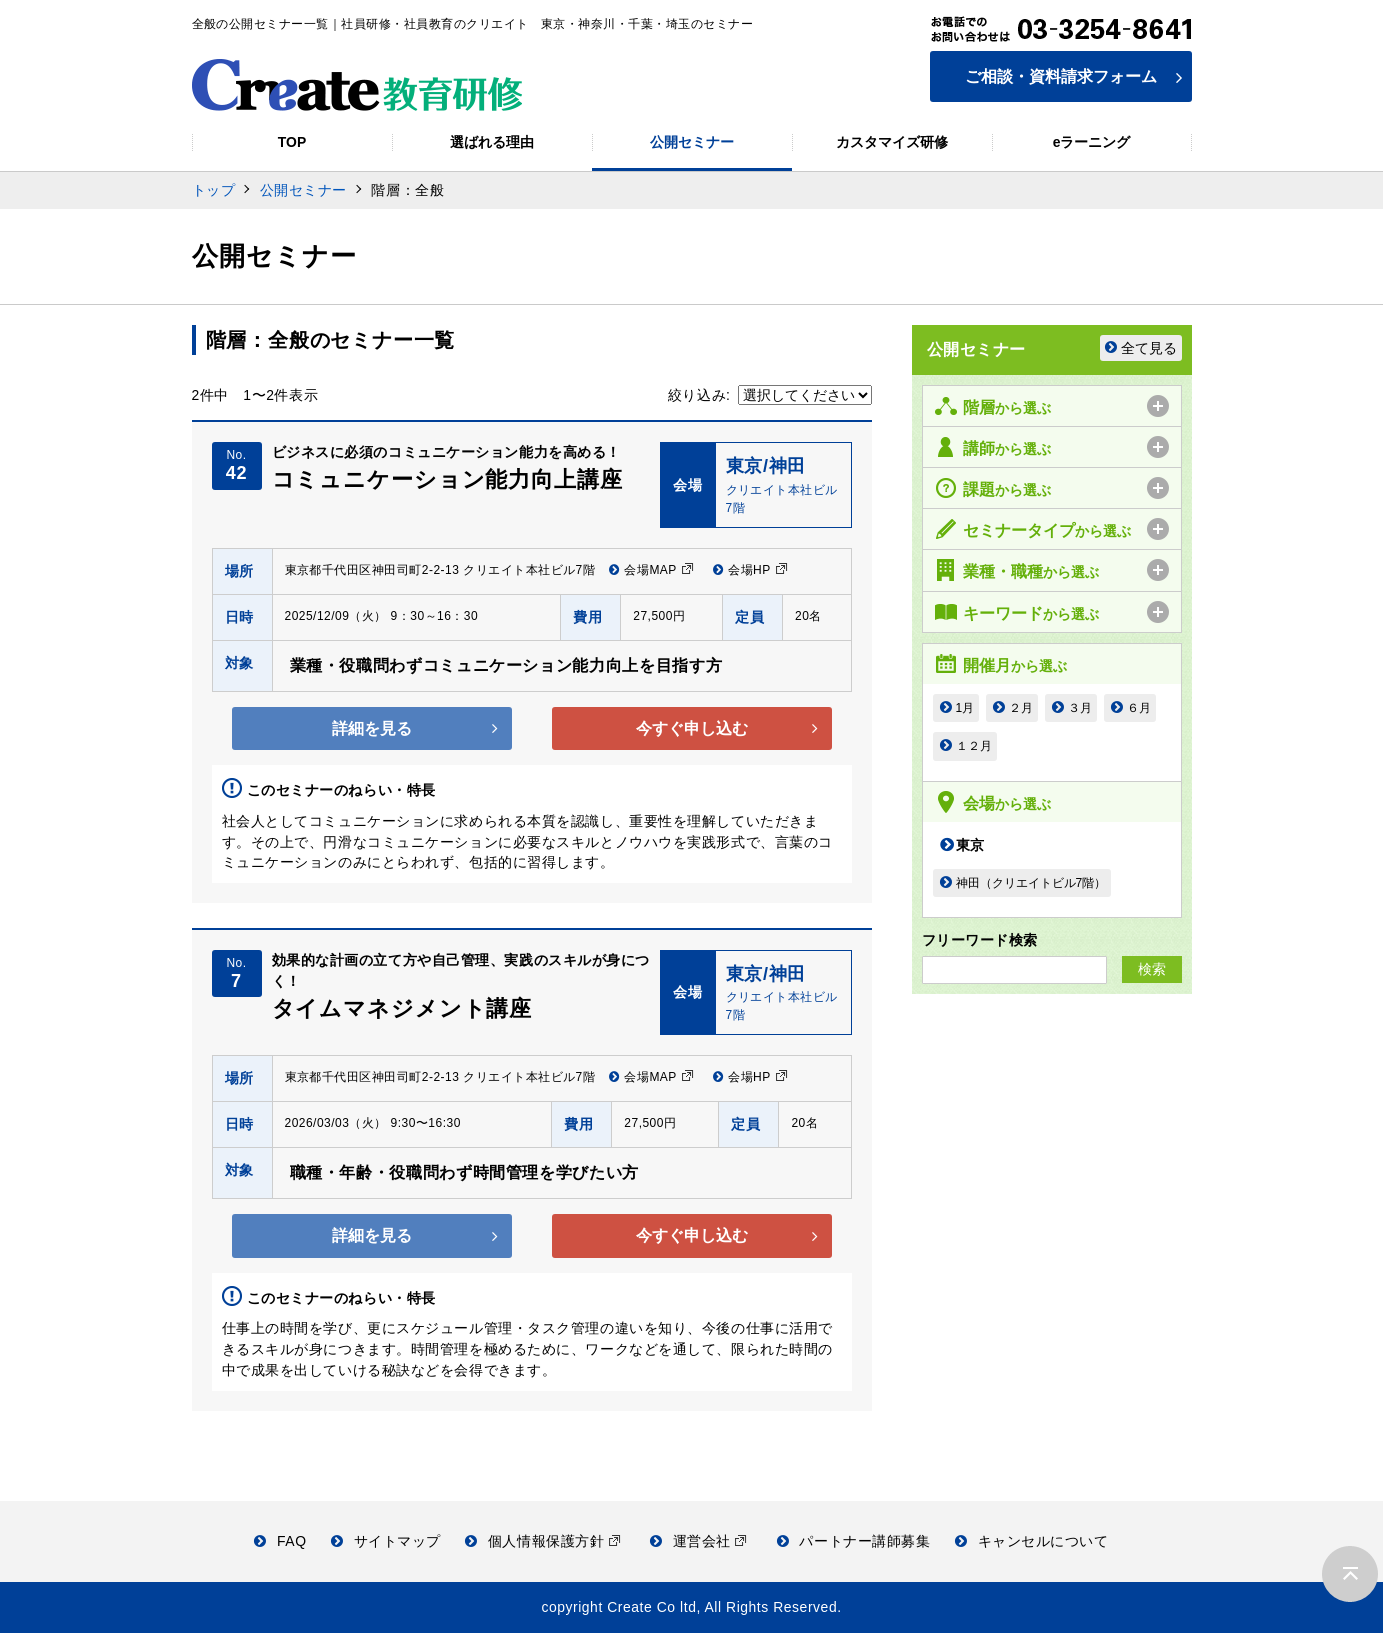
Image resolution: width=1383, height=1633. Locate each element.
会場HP (750, 570)
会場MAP (651, 570)
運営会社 (698, 1541)
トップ (214, 190)
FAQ (280, 1541)
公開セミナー (303, 190)
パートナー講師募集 (854, 1541)
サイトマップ (386, 1541)
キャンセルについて (1032, 1541)
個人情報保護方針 (542, 1541)
